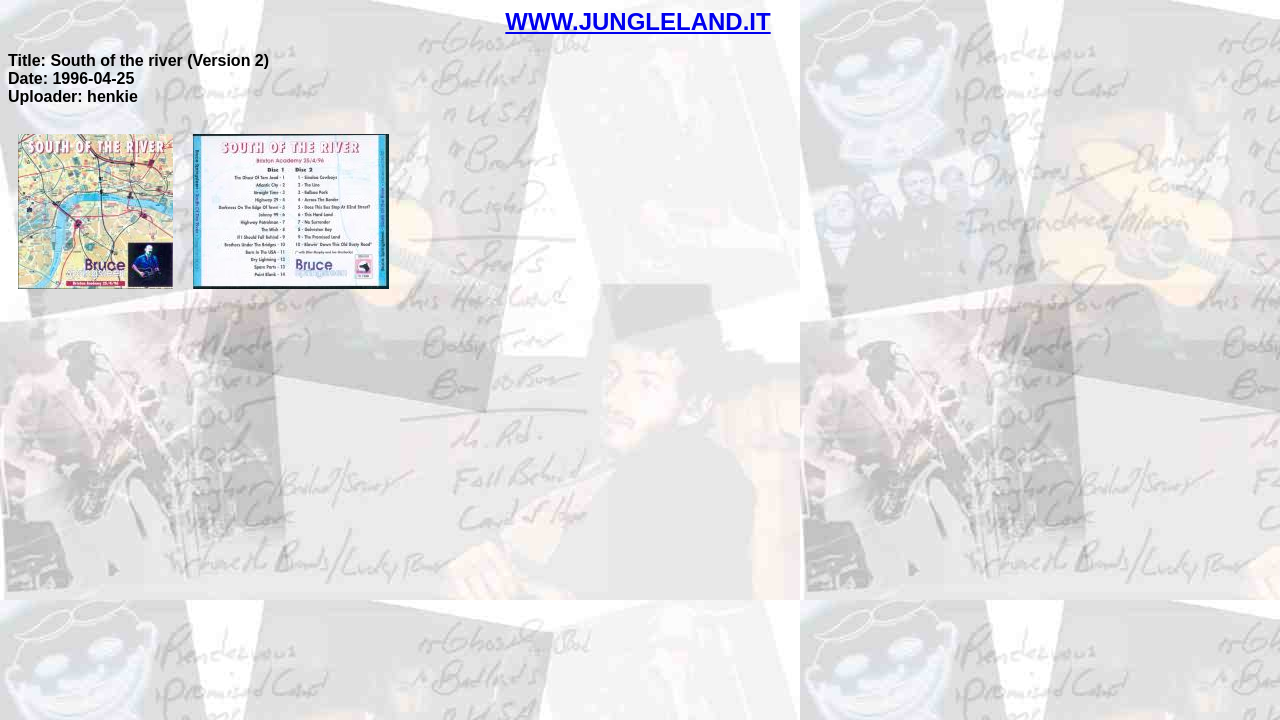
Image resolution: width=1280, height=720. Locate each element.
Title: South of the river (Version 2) (138, 60)
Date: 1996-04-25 (71, 78)
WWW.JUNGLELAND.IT (637, 21)
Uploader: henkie (73, 96)
